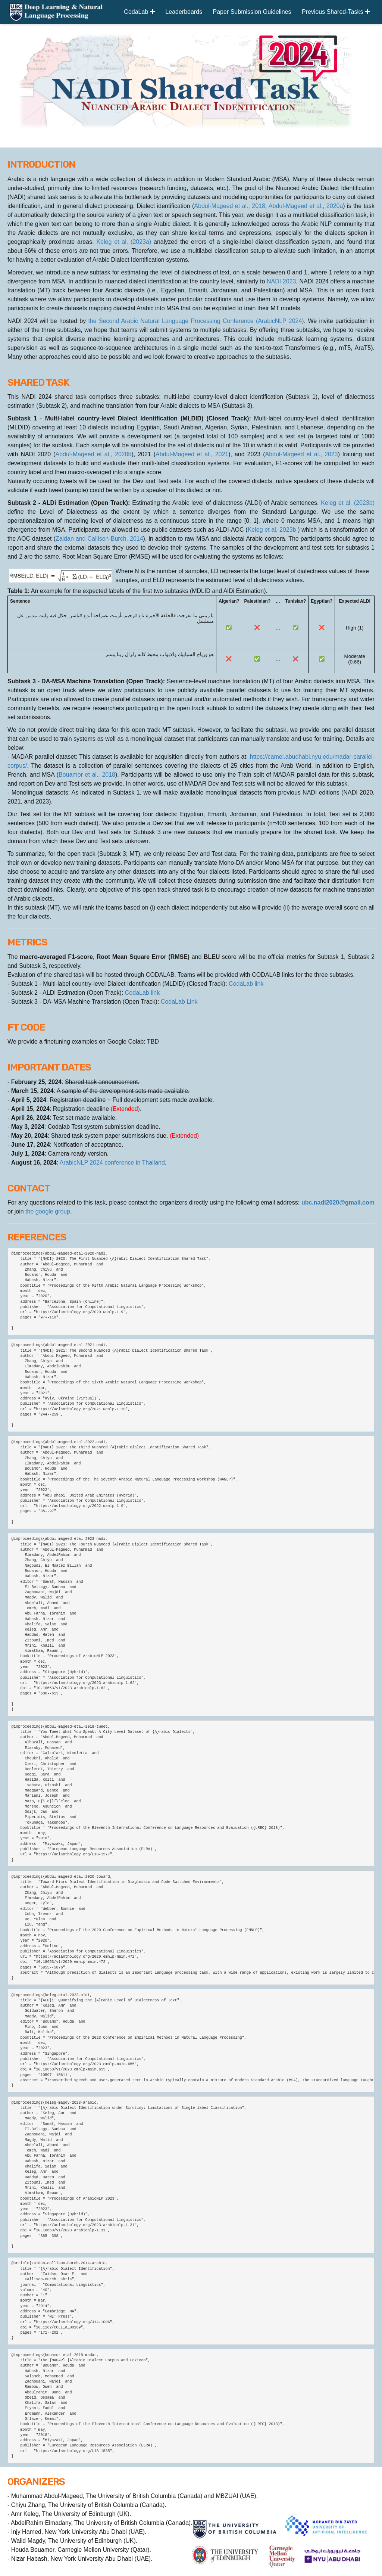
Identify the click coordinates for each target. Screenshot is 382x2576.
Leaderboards (183, 12)
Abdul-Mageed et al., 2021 (192, 454)
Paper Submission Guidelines (252, 12)
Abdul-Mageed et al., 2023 (301, 454)
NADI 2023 (281, 281)
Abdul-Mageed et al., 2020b (93, 454)
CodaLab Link (179, 1001)
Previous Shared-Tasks (336, 12)
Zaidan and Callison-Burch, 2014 (99, 538)
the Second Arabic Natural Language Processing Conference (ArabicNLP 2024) (196, 321)
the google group (47, 1211)
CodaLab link (246, 984)
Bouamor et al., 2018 (87, 774)
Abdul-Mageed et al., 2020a (306, 206)
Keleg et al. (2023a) (125, 242)
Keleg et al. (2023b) (348, 503)
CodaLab (139, 12)
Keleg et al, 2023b (273, 529)
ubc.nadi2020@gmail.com (338, 1202)
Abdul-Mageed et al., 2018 (229, 206)
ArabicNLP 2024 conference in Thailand (112, 1162)
